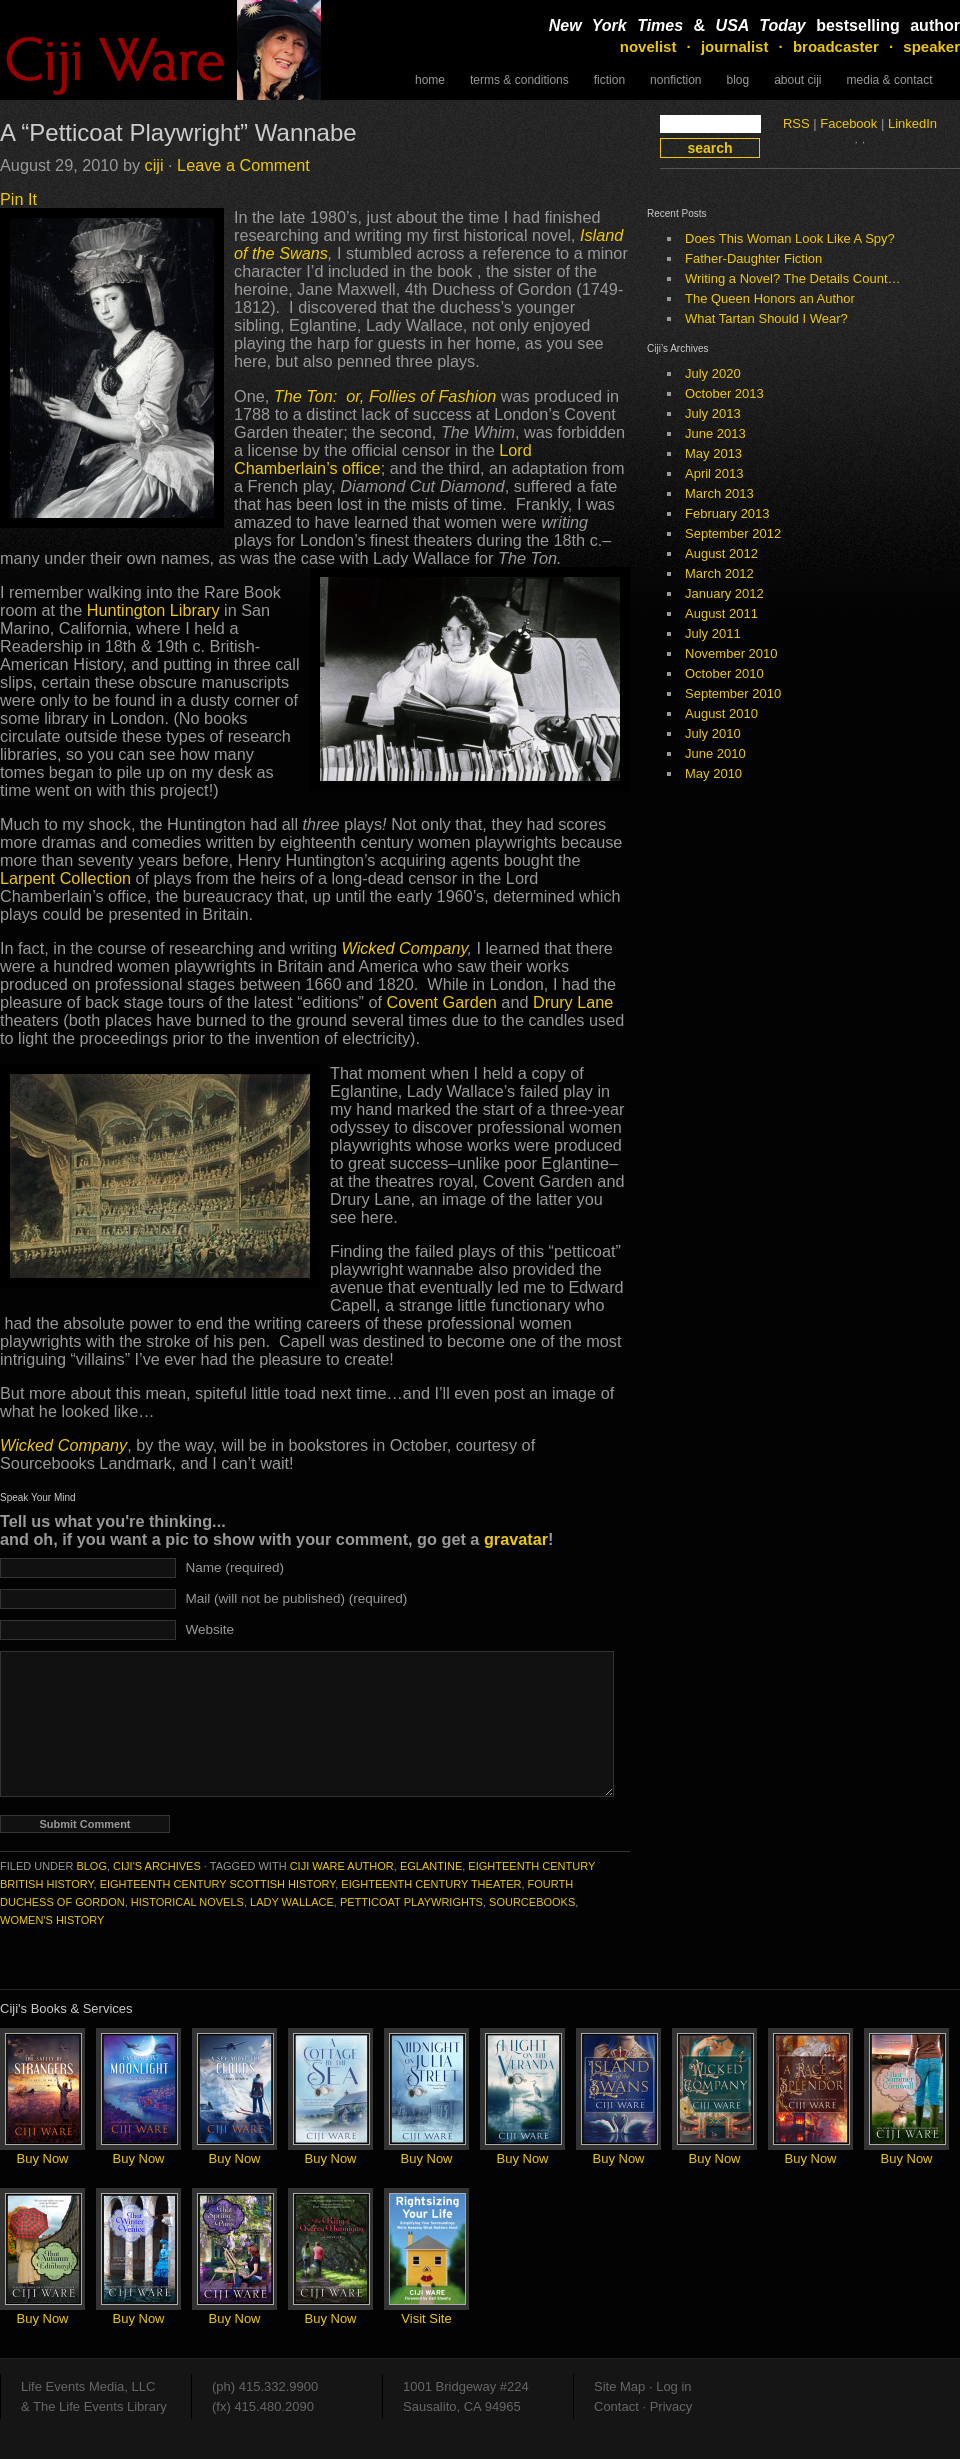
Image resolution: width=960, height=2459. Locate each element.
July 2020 (713, 373)
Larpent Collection (65, 878)
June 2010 (715, 753)
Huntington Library (155, 610)
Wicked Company (404, 948)
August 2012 (721, 553)
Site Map (619, 2386)
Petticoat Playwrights (411, 1902)
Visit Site (426, 2318)
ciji (154, 165)
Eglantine (431, 1866)
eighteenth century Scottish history (218, 1884)
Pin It (18, 199)
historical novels (187, 1902)
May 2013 (713, 453)
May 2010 (713, 773)
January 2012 (724, 593)
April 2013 (714, 473)
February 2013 (727, 513)
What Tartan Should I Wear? (766, 318)
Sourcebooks (532, 1902)
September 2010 (733, 693)
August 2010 (721, 713)
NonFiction (675, 80)
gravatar (516, 1539)
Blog (737, 80)
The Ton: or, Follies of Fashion (385, 396)
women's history (52, 1920)
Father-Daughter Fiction (753, 258)
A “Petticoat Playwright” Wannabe (178, 132)
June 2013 (715, 433)
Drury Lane (573, 1002)
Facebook (848, 123)
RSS (796, 123)
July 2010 (713, 733)
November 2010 (731, 653)
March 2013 (719, 493)
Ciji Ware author (342, 1866)
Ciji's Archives (157, 1866)
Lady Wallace (292, 1902)
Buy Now (42, 2158)
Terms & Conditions (519, 80)
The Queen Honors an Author (770, 298)
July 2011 (713, 633)
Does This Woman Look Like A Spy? (790, 238)
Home (430, 80)
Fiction (609, 80)
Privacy (671, 2406)
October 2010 (724, 673)
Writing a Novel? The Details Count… (793, 278)
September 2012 (733, 533)
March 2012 (719, 573)
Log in (673, 2386)
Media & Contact (890, 80)
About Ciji (797, 80)
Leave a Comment (243, 165)
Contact (616, 2406)
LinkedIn (912, 123)
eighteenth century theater (431, 1884)
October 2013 (724, 393)
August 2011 (721, 613)
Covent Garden (442, 1002)
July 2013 (713, 413)
